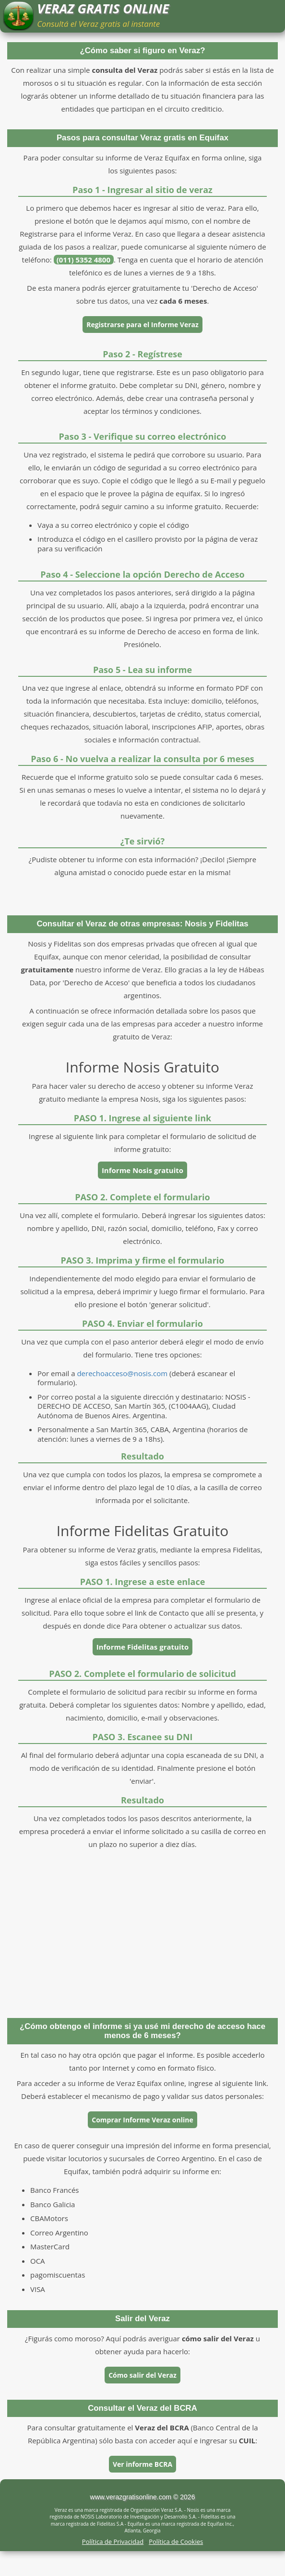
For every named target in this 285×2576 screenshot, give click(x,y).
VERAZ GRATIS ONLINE (103, 8)
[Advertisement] (142, 1932)
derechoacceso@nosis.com (122, 1373)
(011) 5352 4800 (84, 259)
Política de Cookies (176, 2541)
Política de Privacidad (112, 2541)
